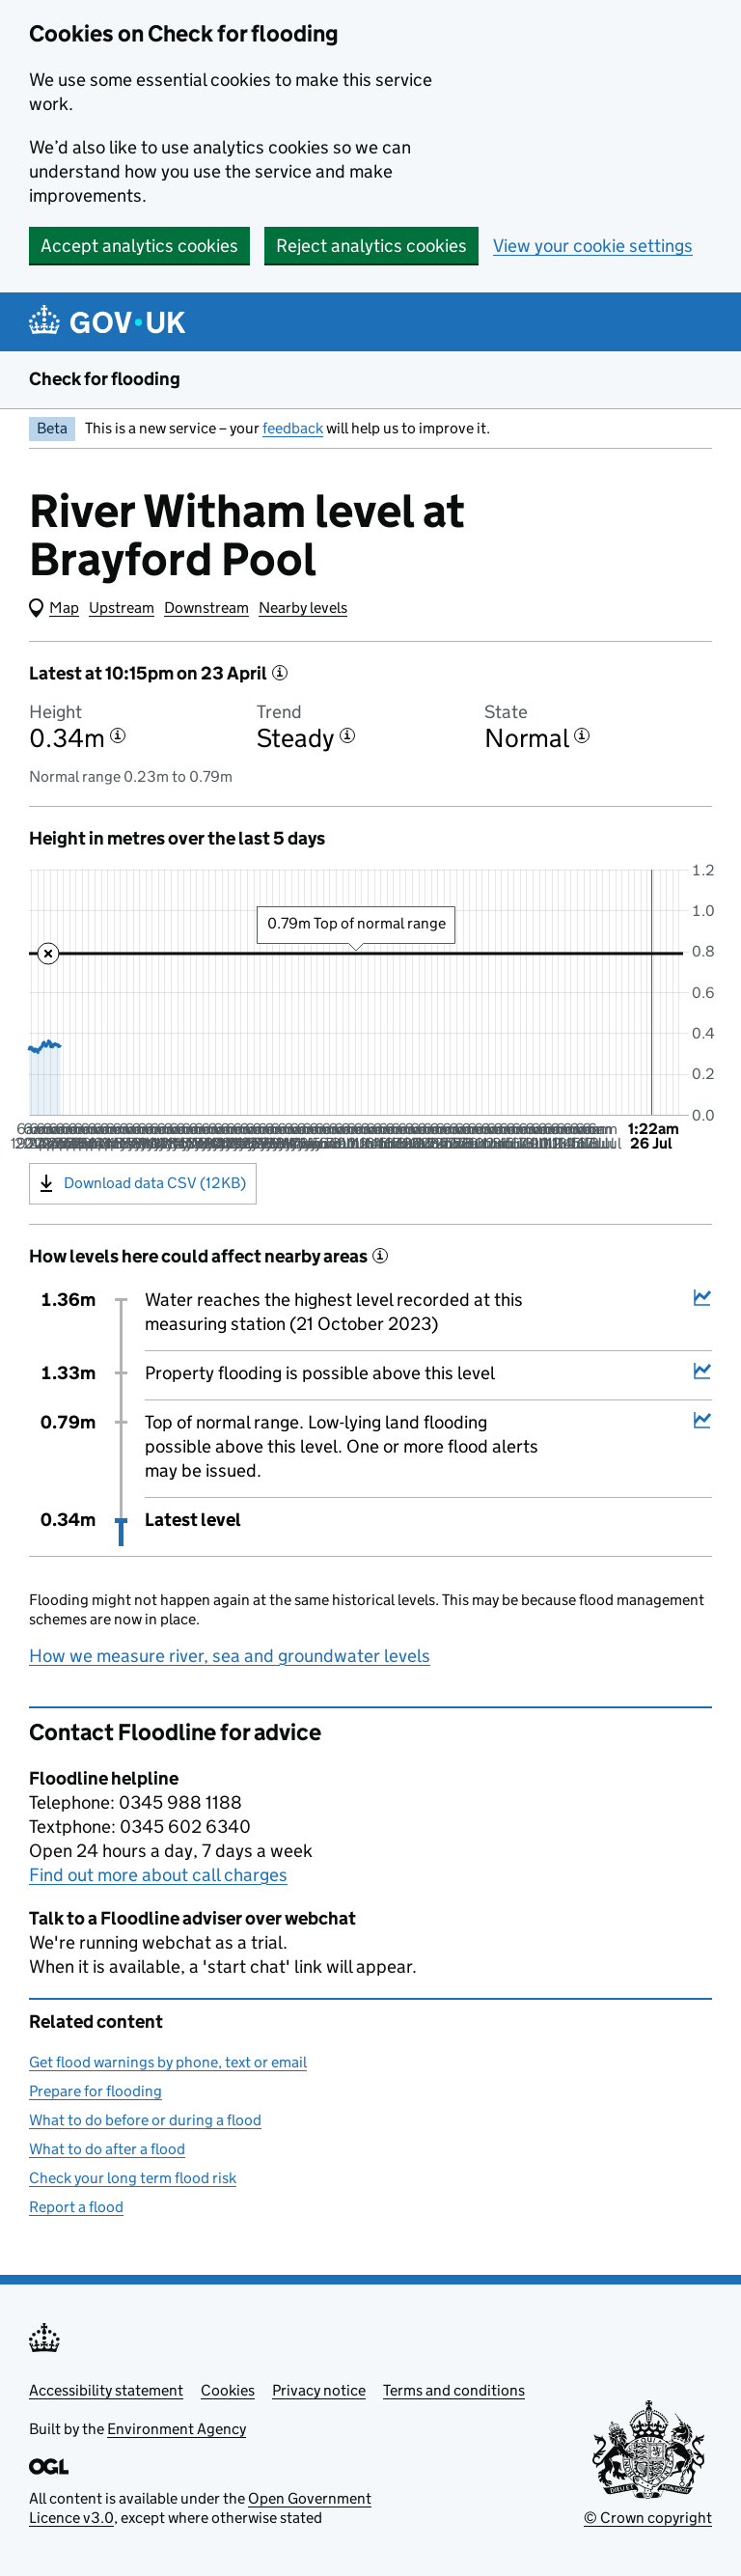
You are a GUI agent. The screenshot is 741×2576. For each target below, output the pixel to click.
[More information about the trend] (347, 735)
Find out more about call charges (158, 1875)
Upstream (121, 607)
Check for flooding (104, 379)
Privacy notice (319, 2390)
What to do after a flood (107, 2149)
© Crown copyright (648, 2517)
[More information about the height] (117, 735)
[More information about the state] (581, 735)
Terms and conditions (454, 2390)
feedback (292, 428)
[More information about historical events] (380, 1255)
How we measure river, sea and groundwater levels (229, 1656)
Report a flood (76, 2207)
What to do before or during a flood (145, 2120)
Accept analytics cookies (139, 246)
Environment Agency (176, 2429)
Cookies (228, 2390)
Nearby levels (303, 607)
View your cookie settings (593, 245)
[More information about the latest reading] (279, 672)
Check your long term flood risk (132, 2178)
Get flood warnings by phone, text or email (168, 2062)
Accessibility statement (106, 2390)
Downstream (206, 607)
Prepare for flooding (95, 2091)
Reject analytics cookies (371, 246)
